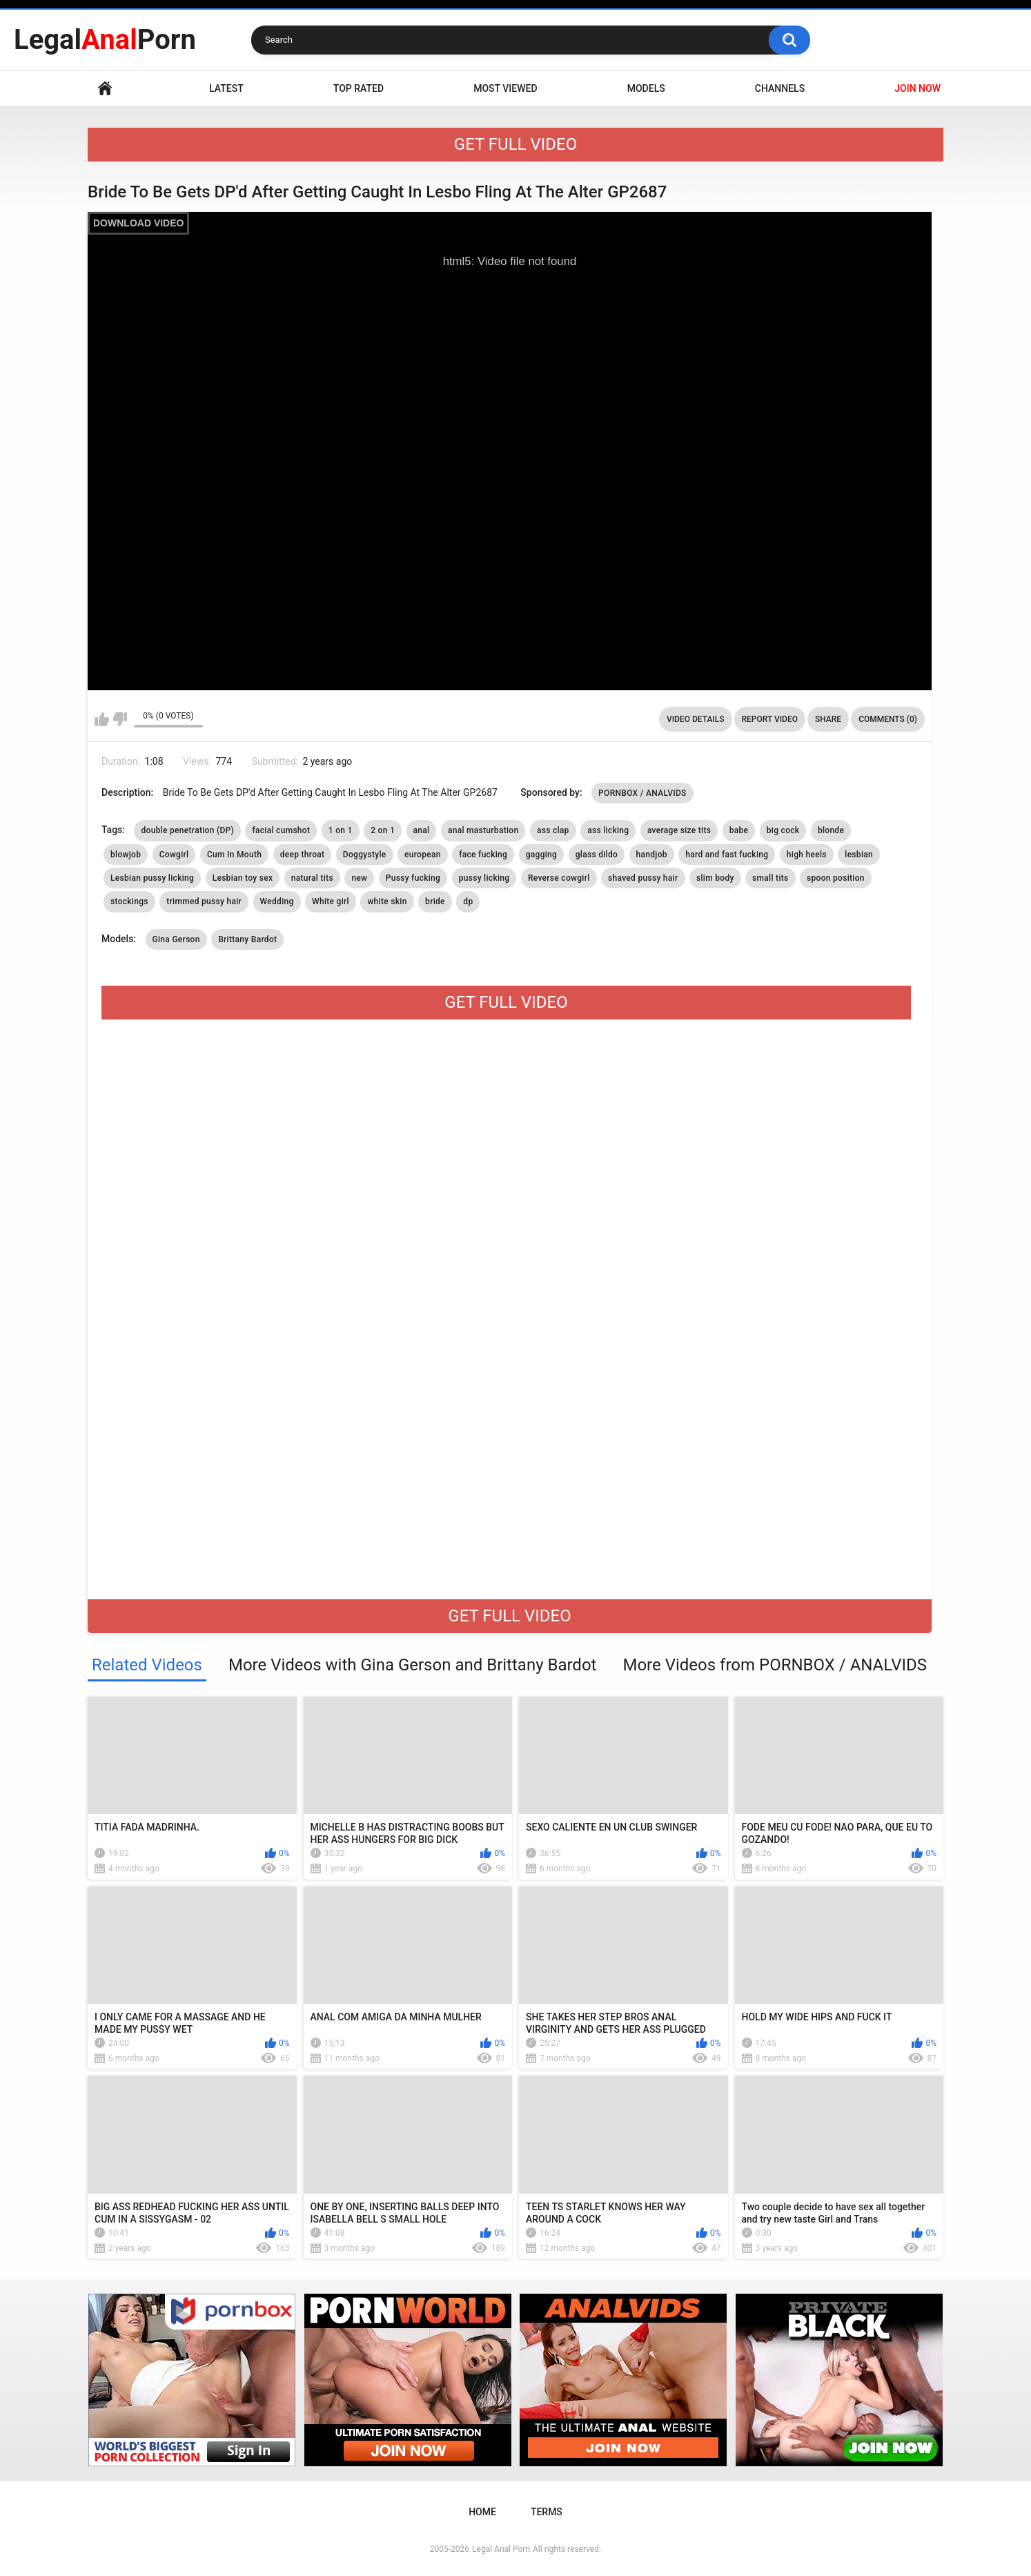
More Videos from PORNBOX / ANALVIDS (774, 1665)
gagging (542, 854)
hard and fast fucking (726, 854)
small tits (770, 878)
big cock (783, 830)
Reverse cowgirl (559, 878)
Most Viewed (505, 88)
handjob (651, 854)
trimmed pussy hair (204, 901)
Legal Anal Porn (501, 2549)
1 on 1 (340, 830)
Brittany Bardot (247, 939)
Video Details (696, 719)
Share (828, 719)
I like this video (102, 719)
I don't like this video (119, 719)
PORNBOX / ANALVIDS (642, 793)
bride (435, 901)
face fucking (483, 854)
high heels (807, 854)
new (359, 878)
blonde (831, 830)
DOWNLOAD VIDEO (138, 222)
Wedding (277, 901)
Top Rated (358, 88)
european (422, 854)
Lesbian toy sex (243, 878)
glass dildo (597, 854)
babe (739, 830)
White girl (330, 901)
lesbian (859, 854)
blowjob (125, 854)
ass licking (608, 830)
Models (646, 88)
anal (421, 830)
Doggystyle (364, 854)
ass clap (553, 830)
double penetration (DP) (187, 830)
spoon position (836, 878)
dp (468, 901)
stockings (129, 901)
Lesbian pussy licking (152, 878)
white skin (386, 901)
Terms (546, 2511)
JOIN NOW (917, 88)
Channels (780, 88)
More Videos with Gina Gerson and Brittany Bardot (412, 1665)
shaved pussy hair (643, 878)
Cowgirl (174, 854)
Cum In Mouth (234, 854)
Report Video (770, 719)
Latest (226, 88)
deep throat (302, 854)
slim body (715, 878)
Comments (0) (887, 719)
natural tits (312, 878)
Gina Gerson (176, 939)
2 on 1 (383, 830)
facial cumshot (281, 830)
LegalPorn (105, 39)
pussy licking (484, 878)
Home (105, 88)
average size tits (679, 830)
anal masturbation (483, 830)
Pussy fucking (413, 878)
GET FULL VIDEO (515, 144)
